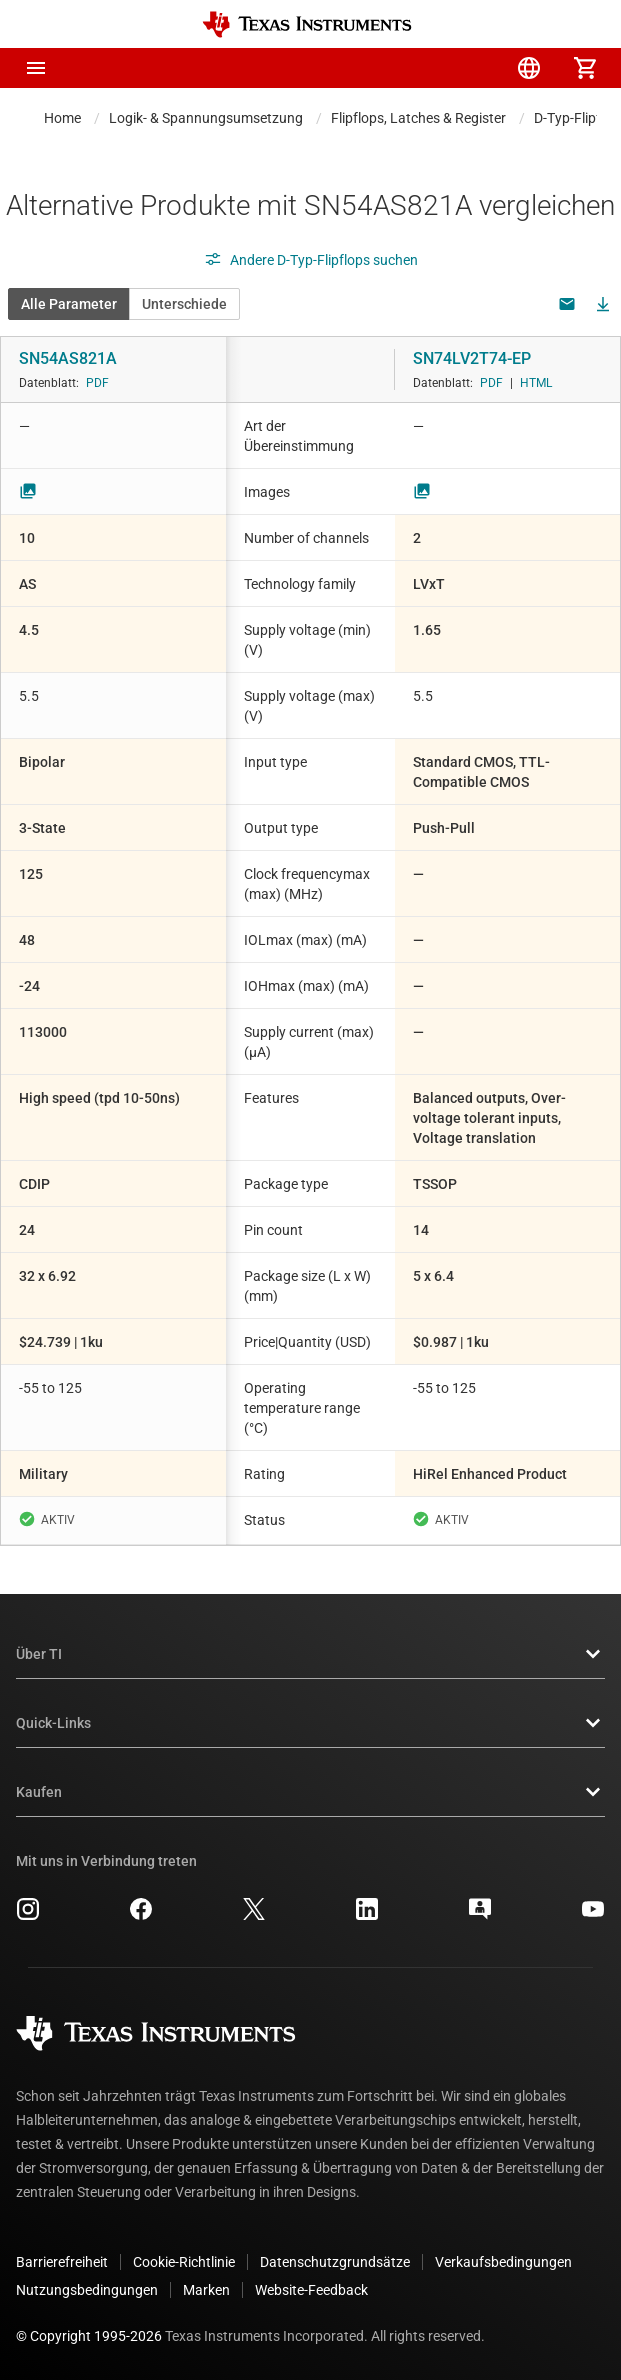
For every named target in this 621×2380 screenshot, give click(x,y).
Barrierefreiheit (62, 2262)
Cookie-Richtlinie (184, 2262)
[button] (36, 68)
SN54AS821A (68, 358)
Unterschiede (184, 304)
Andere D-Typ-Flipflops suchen (311, 260)
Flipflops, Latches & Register (418, 118)
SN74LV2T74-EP (472, 358)
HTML (536, 383)
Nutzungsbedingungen (87, 2290)
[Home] (307, 24)
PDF (97, 383)
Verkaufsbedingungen (503, 2262)
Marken (206, 2290)
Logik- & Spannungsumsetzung (206, 118)
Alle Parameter (69, 304)
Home (62, 118)
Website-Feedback (311, 2290)
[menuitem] (417, 68)
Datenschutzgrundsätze (335, 2262)
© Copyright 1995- (89, 2336)
